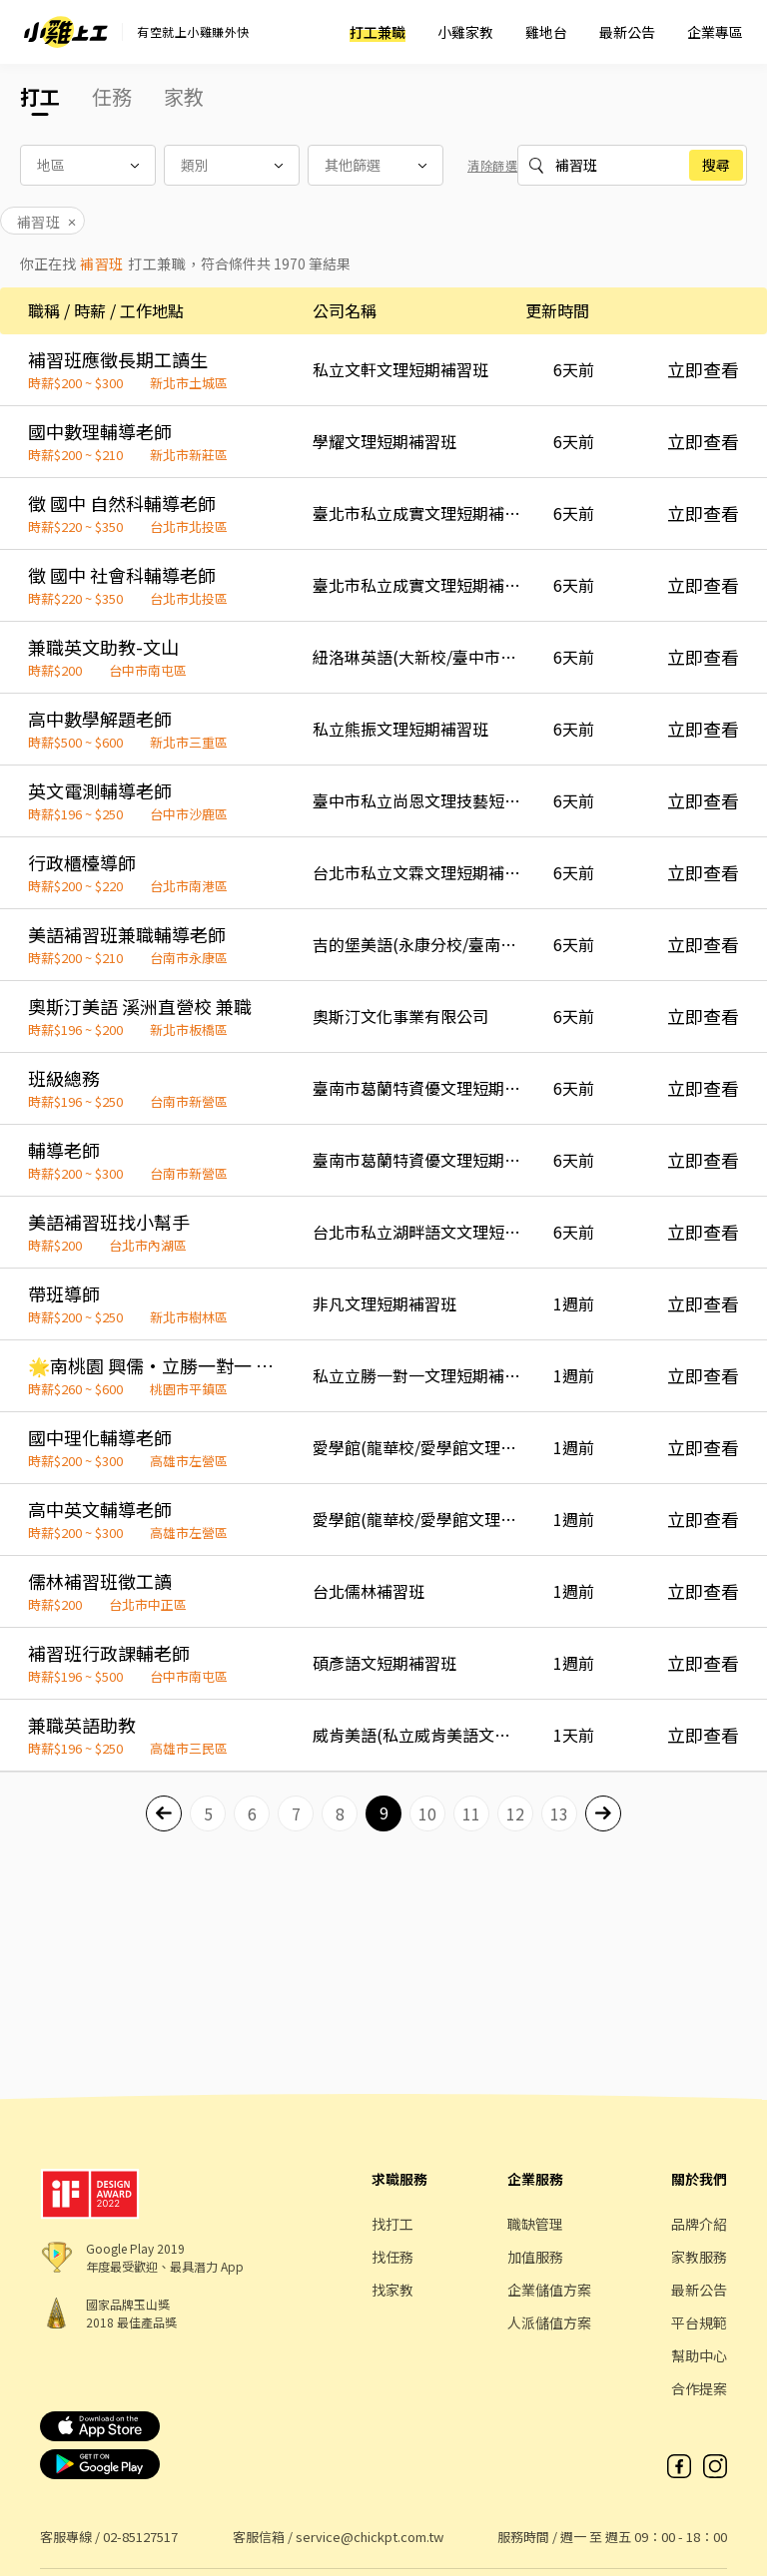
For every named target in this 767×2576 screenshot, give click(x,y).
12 (515, 1813)
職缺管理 (535, 2224)
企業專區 (715, 32)
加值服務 (535, 2257)
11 (471, 1813)
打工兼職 (377, 32)
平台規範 (699, 2322)
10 (427, 1813)
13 (559, 1813)
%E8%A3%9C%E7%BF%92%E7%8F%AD (620, 165)
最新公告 (627, 32)
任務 (112, 96)
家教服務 (699, 2257)
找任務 (392, 2257)
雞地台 (546, 32)
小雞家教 (465, 32)
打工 (40, 96)
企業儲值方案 (549, 2290)
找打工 (392, 2224)
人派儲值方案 (549, 2322)
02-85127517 (140, 2536)
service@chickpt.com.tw (369, 2536)
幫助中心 (699, 2355)
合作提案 (699, 2388)
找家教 (392, 2290)
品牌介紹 (699, 2224)
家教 (184, 96)
